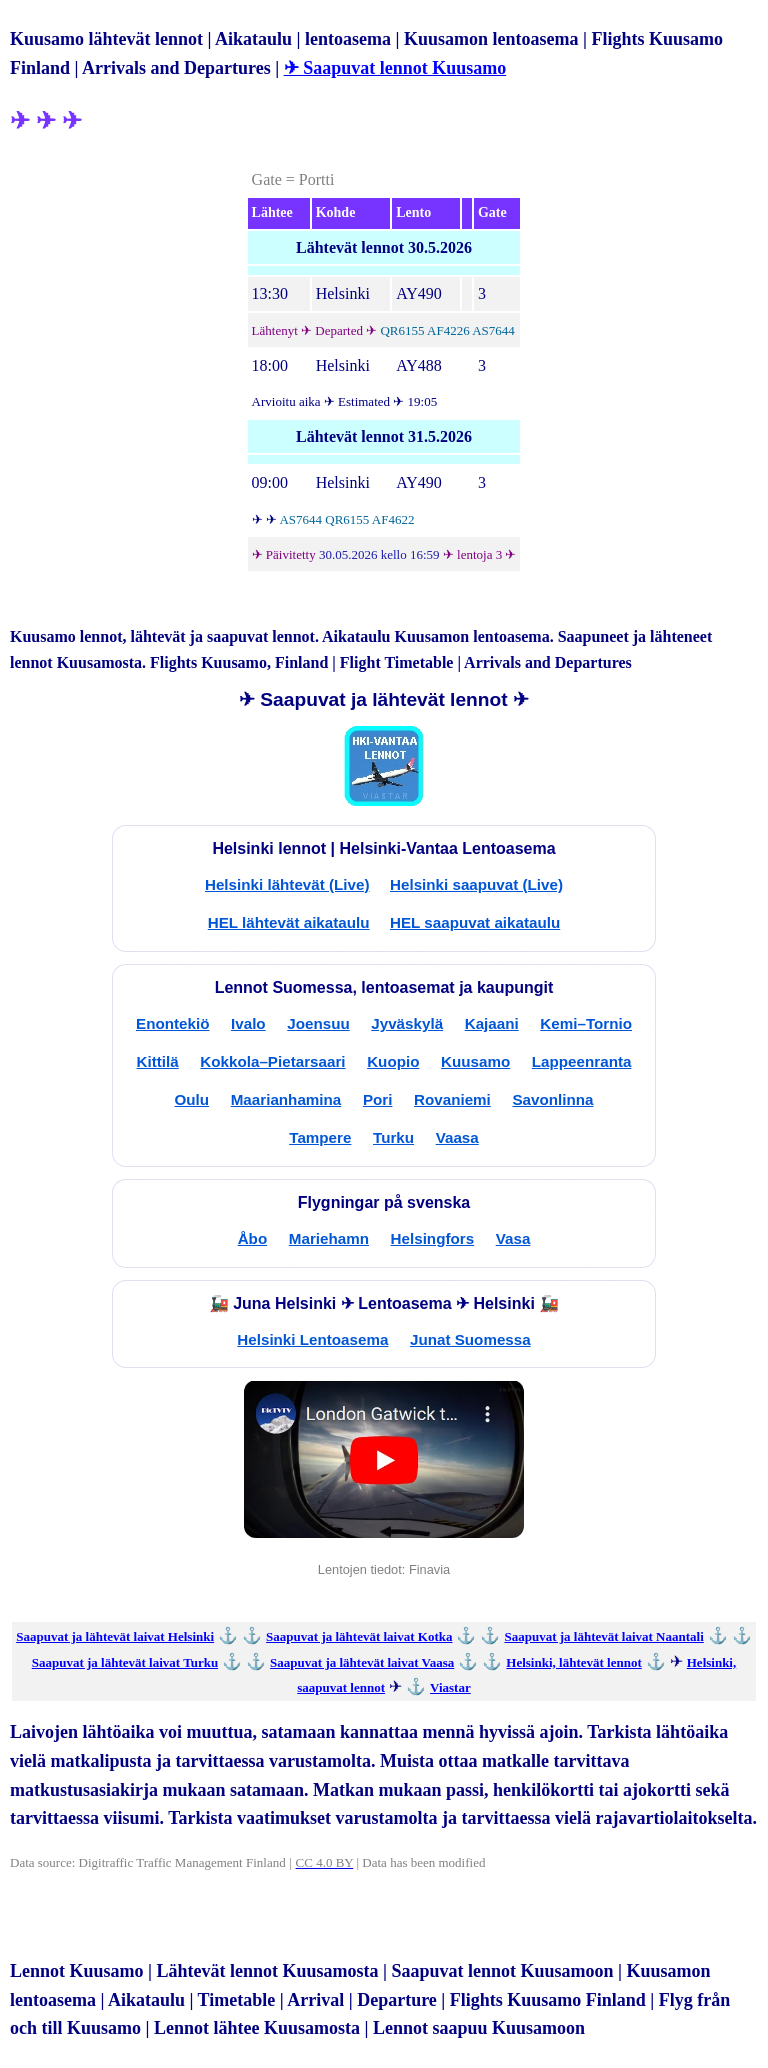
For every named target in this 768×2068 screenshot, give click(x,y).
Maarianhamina (286, 1099)
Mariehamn (329, 1238)
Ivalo (248, 1023)
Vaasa (457, 1137)
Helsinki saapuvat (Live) (476, 884)
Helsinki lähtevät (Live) (287, 884)
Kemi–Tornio (586, 1023)
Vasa (513, 1238)
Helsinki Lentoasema (312, 1339)
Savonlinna (552, 1099)
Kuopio (393, 1061)
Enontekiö (172, 1023)
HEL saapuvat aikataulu (475, 922)
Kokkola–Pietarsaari (272, 1061)
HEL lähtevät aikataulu (289, 922)
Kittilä (158, 1061)
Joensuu (318, 1023)
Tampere (320, 1137)
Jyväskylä (407, 1023)
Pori (378, 1099)
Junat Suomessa (470, 1339)
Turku (393, 1137)
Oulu (192, 1099)
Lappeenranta (582, 1061)
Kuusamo (475, 1061)
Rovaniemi (452, 1099)
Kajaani (492, 1023)
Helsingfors (433, 1238)
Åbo (253, 1238)
